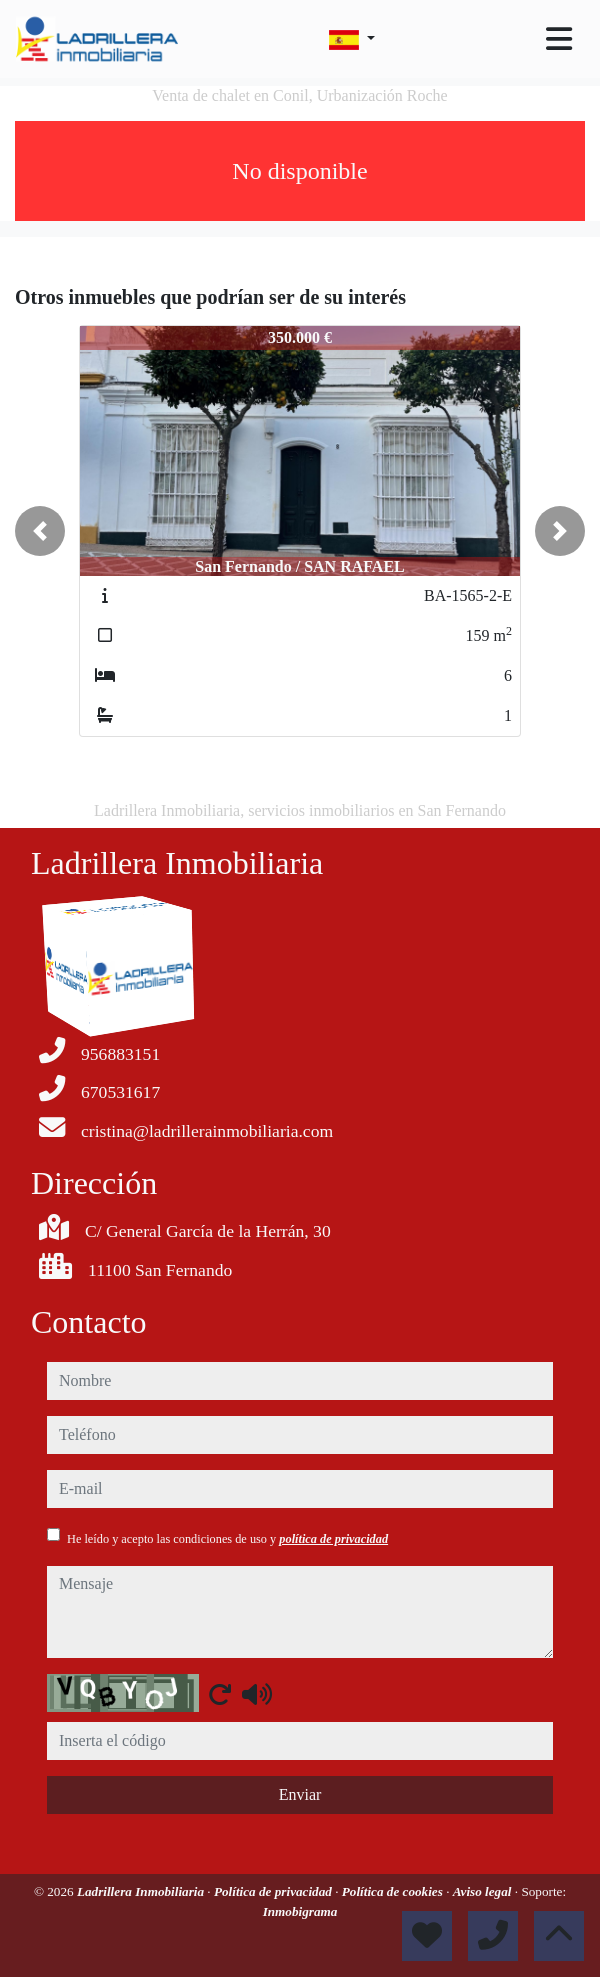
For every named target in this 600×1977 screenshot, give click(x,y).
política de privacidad (333, 1539)
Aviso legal (484, 1891)
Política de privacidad (274, 1891)
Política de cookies (394, 1891)
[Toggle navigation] (559, 39)
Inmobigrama (300, 1911)
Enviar (300, 1794)
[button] (40, 531)
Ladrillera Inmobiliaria (142, 1891)
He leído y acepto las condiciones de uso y (227, 1539)
